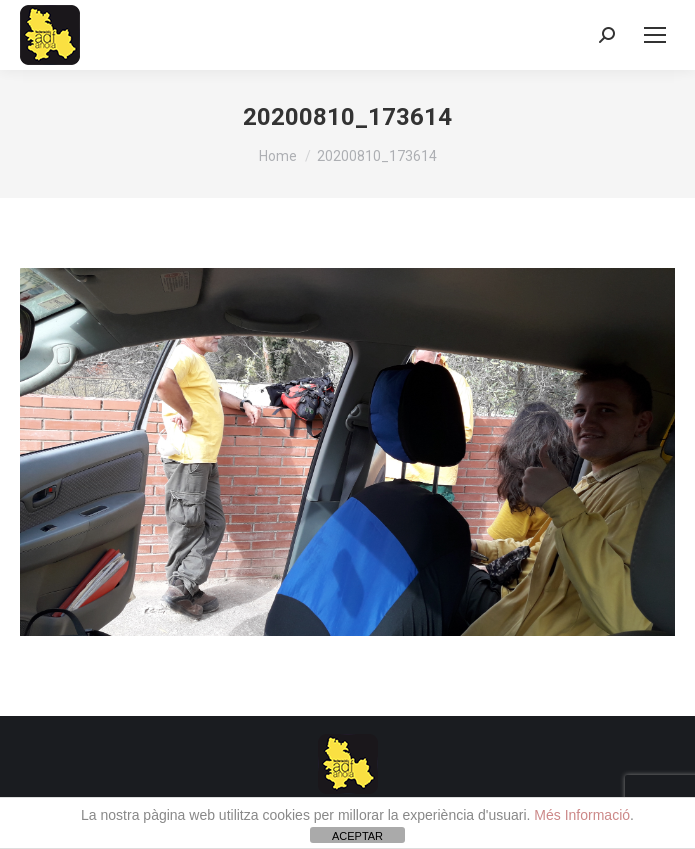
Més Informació (582, 815)
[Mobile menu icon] (655, 35)
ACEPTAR (357, 836)
